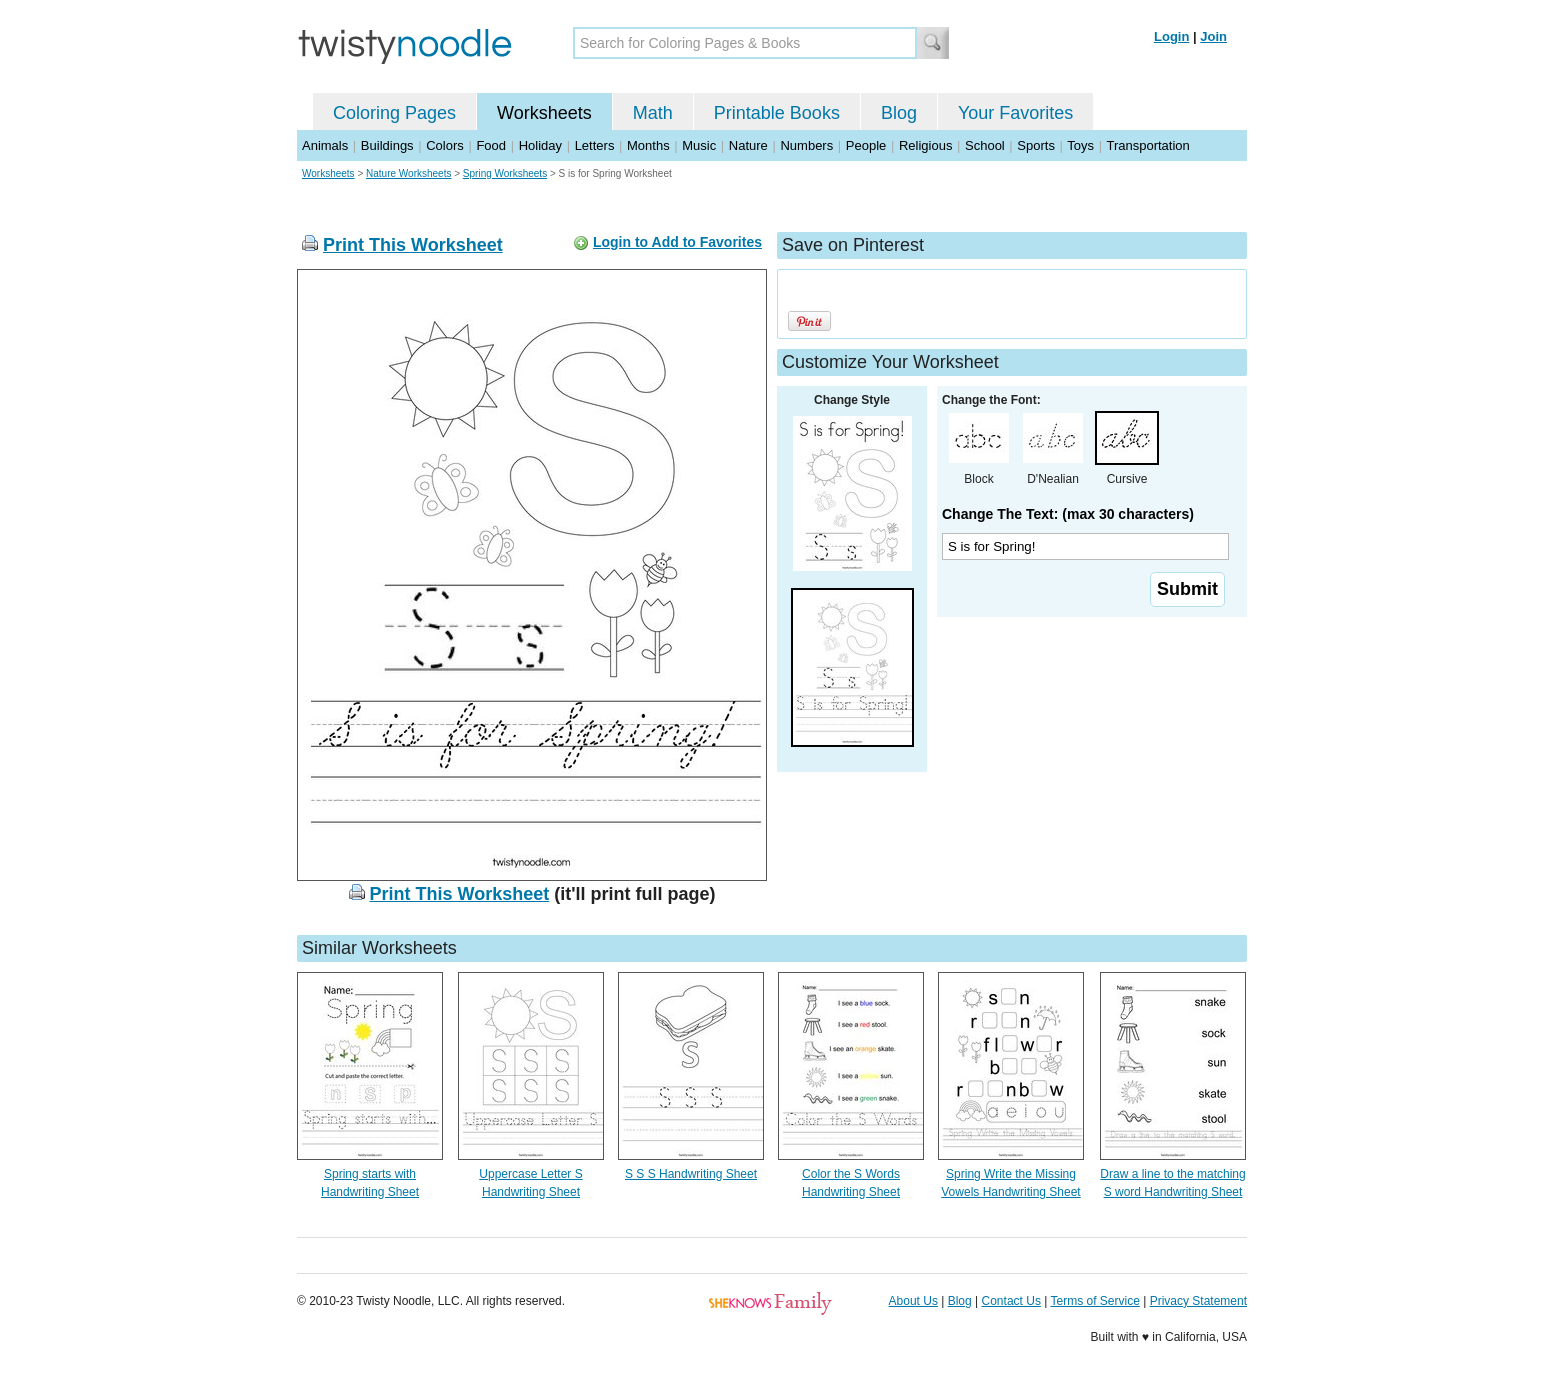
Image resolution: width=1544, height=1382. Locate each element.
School (985, 145)
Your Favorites (1015, 113)
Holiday (540, 145)
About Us (913, 1301)
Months (648, 145)
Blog (899, 113)
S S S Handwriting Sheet (691, 1174)
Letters (595, 145)
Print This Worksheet (413, 245)
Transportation (1147, 145)
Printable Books (777, 113)
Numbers (806, 145)
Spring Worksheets (505, 173)
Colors (445, 145)
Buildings (387, 145)
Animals (325, 145)
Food (491, 145)
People (866, 145)
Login (1171, 36)
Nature (748, 145)
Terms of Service (1094, 1301)
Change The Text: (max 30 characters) (1068, 514)
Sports (1036, 145)
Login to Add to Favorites (677, 242)
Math (653, 113)
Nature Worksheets (408, 173)
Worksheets (544, 113)
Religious (925, 145)
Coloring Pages (394, 113)
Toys (1080, 145)
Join (1213, 36)
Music (699, 145)
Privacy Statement (1198, 1301)
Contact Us (1011, 1301)
